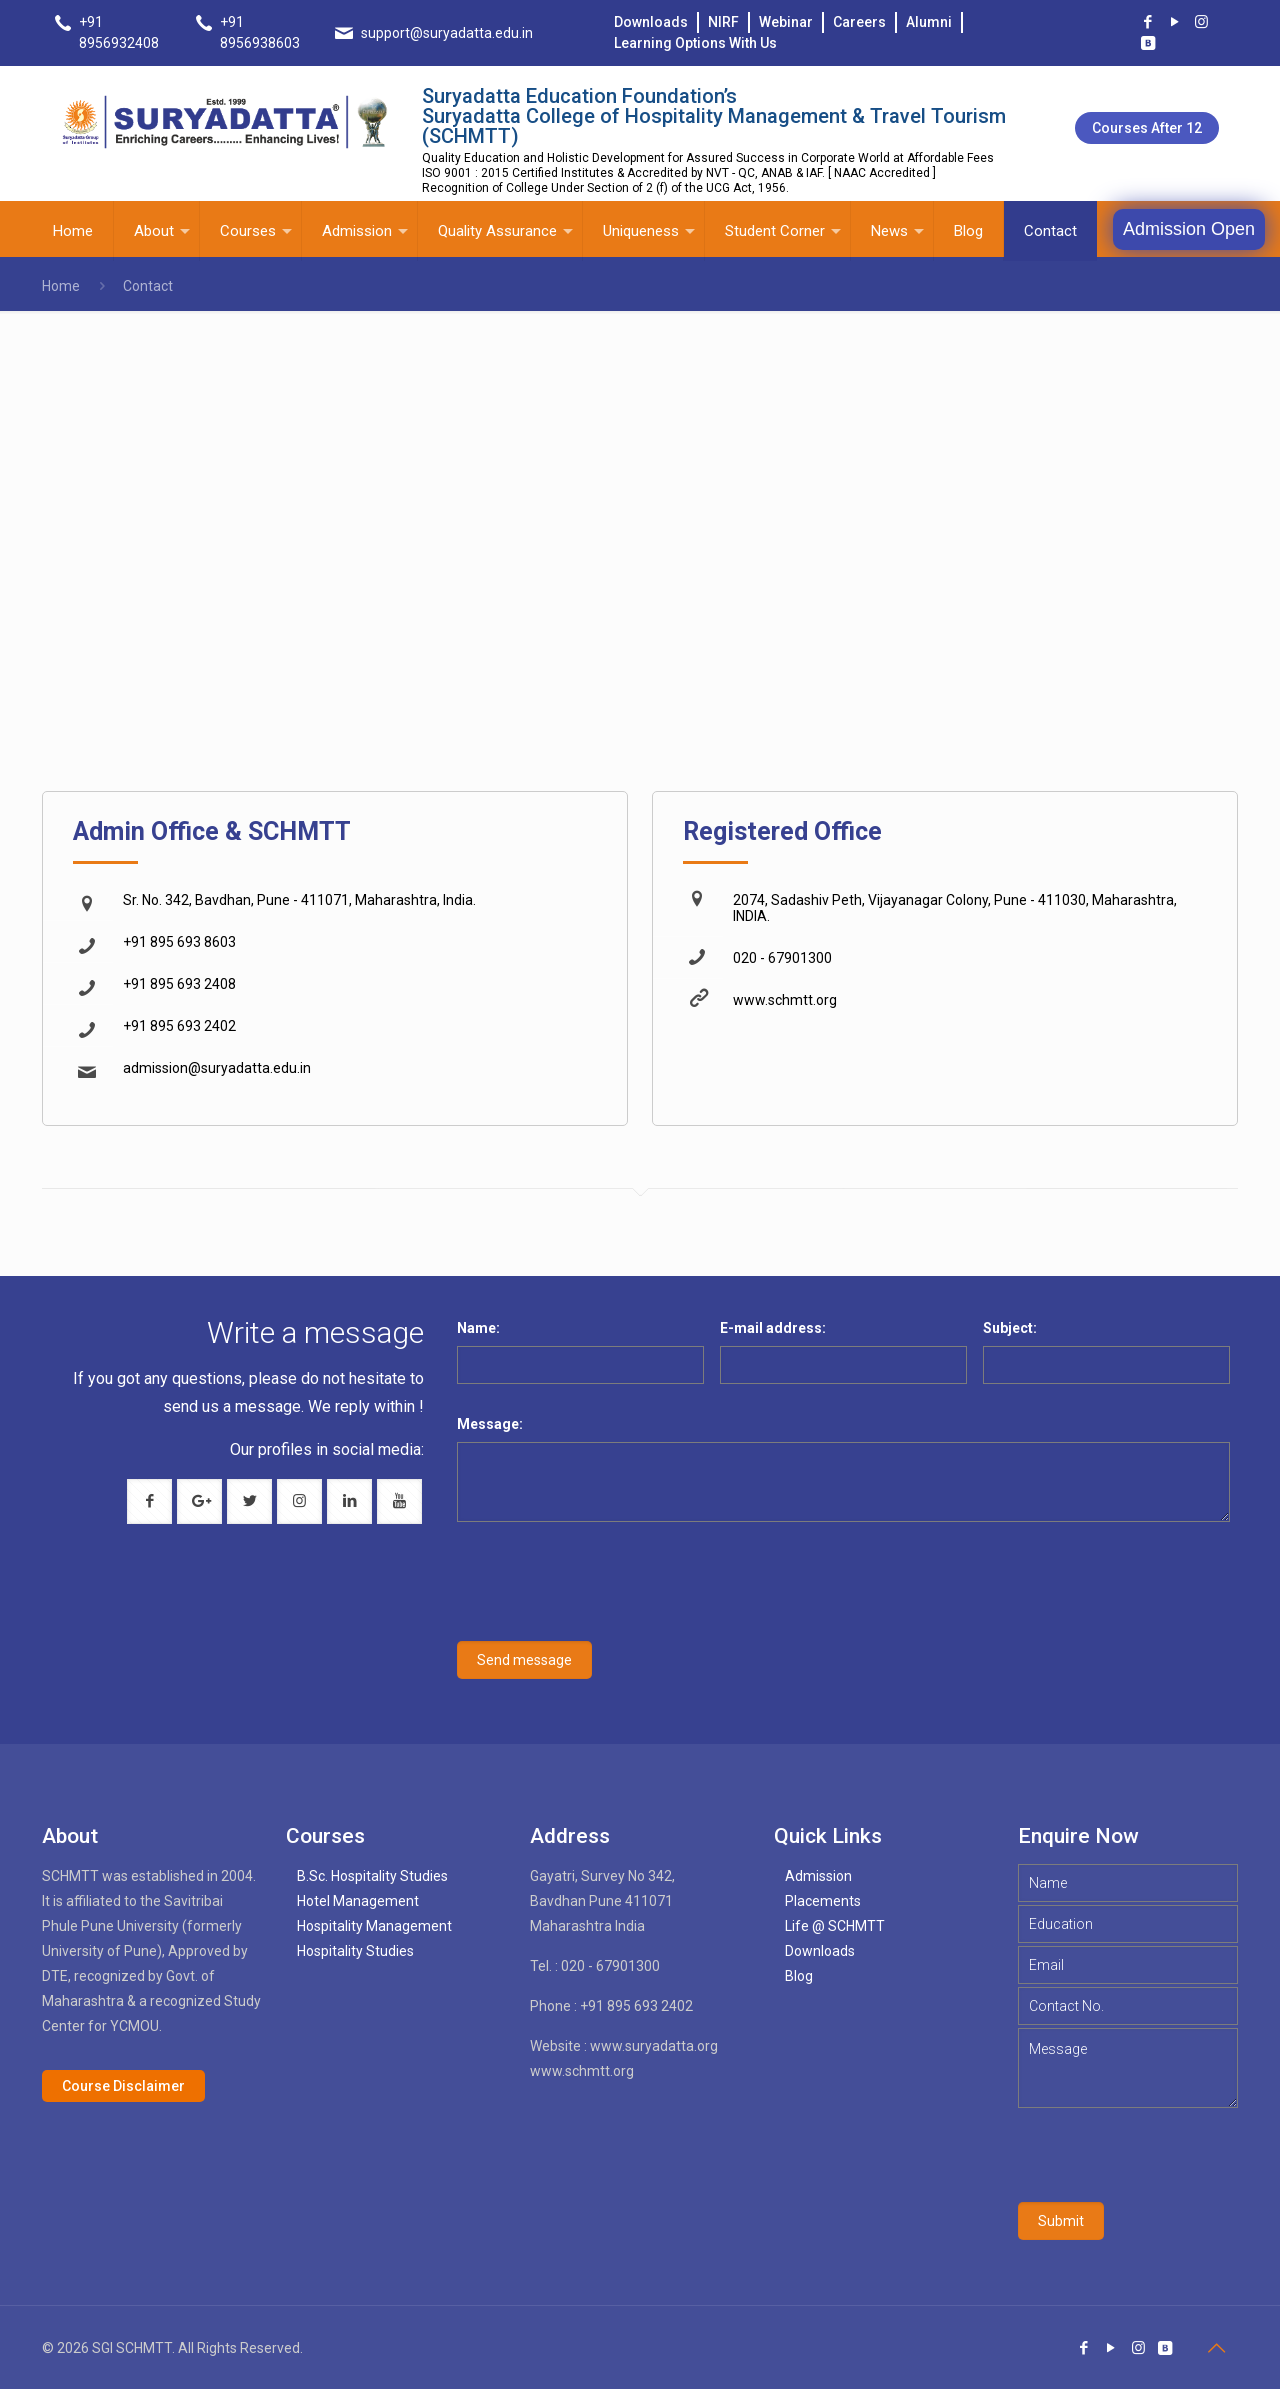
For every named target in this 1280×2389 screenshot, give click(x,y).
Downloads (651, 22)
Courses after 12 (1147, 128)
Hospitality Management (374, 1926)
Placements (823, 1901)
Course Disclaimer (123, 2086)
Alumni (929, 22)
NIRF (723, 22)
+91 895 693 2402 (179, 1026)
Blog (799, 1976)
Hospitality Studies (355, 1951)
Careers (859, 22)
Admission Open (1189, 229)
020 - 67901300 (782, 958)
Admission (818, 1876)
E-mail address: (773, 1328)
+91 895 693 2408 (179, 984)
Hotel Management (358, 1901)
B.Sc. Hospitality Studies (372, 1876)
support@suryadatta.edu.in (447, 33)
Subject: (1010, 1328)
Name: (478, 1328)
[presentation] (601, 1594)
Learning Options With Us (695, 43)
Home (61, 286)
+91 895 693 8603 (179, 942)
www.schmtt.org (785, 1000)
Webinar (786, 22)
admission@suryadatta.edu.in (217, 1068)
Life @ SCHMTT (835, 1926)
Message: (490, 1424)
